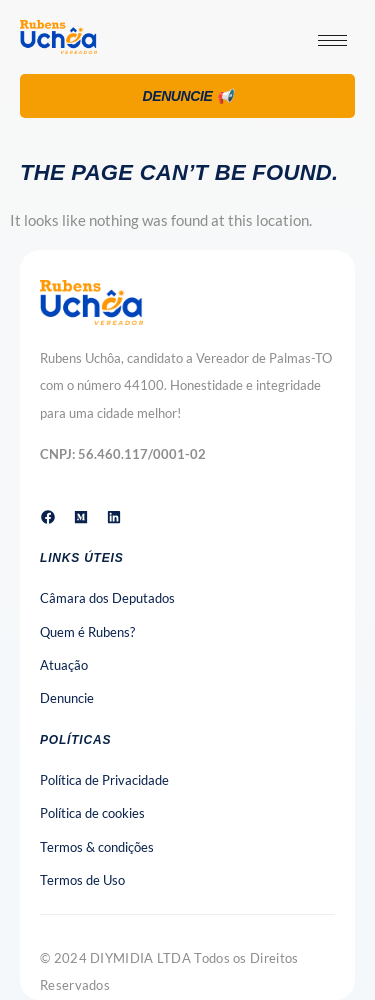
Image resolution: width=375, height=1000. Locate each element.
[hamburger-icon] (332, 40)
